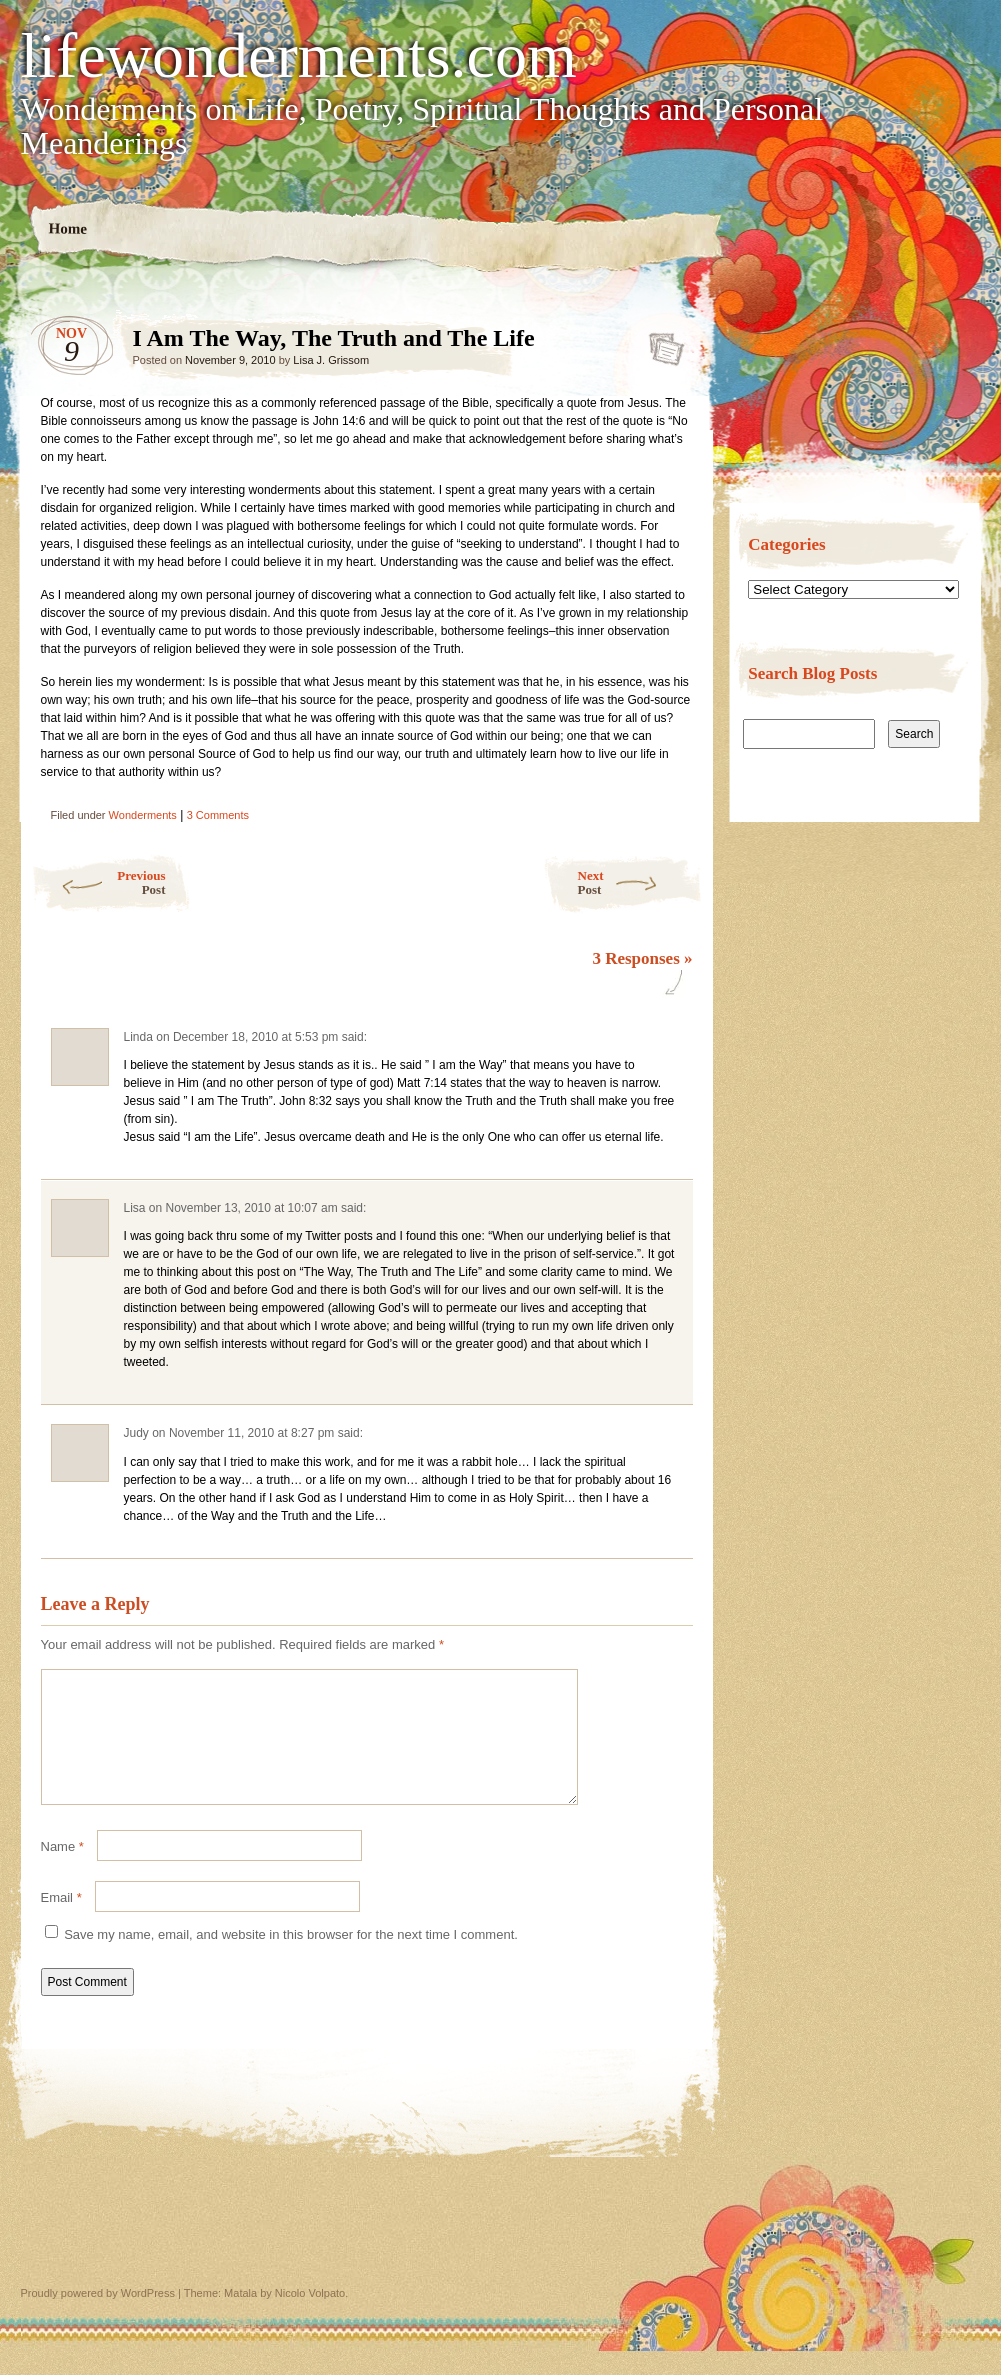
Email (61, 1921)
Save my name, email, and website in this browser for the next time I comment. (291, 1958)
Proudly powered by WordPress (98, 2317)
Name (62, 1870)
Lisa (135, 1208)
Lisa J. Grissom (331, 360)
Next (640, 882)
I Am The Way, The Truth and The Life (660, 343)
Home (67, 228)
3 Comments (218, 815)
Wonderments (143, 815)
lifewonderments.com (299, 56)
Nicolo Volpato (310, 2317)
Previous (98, 882)
